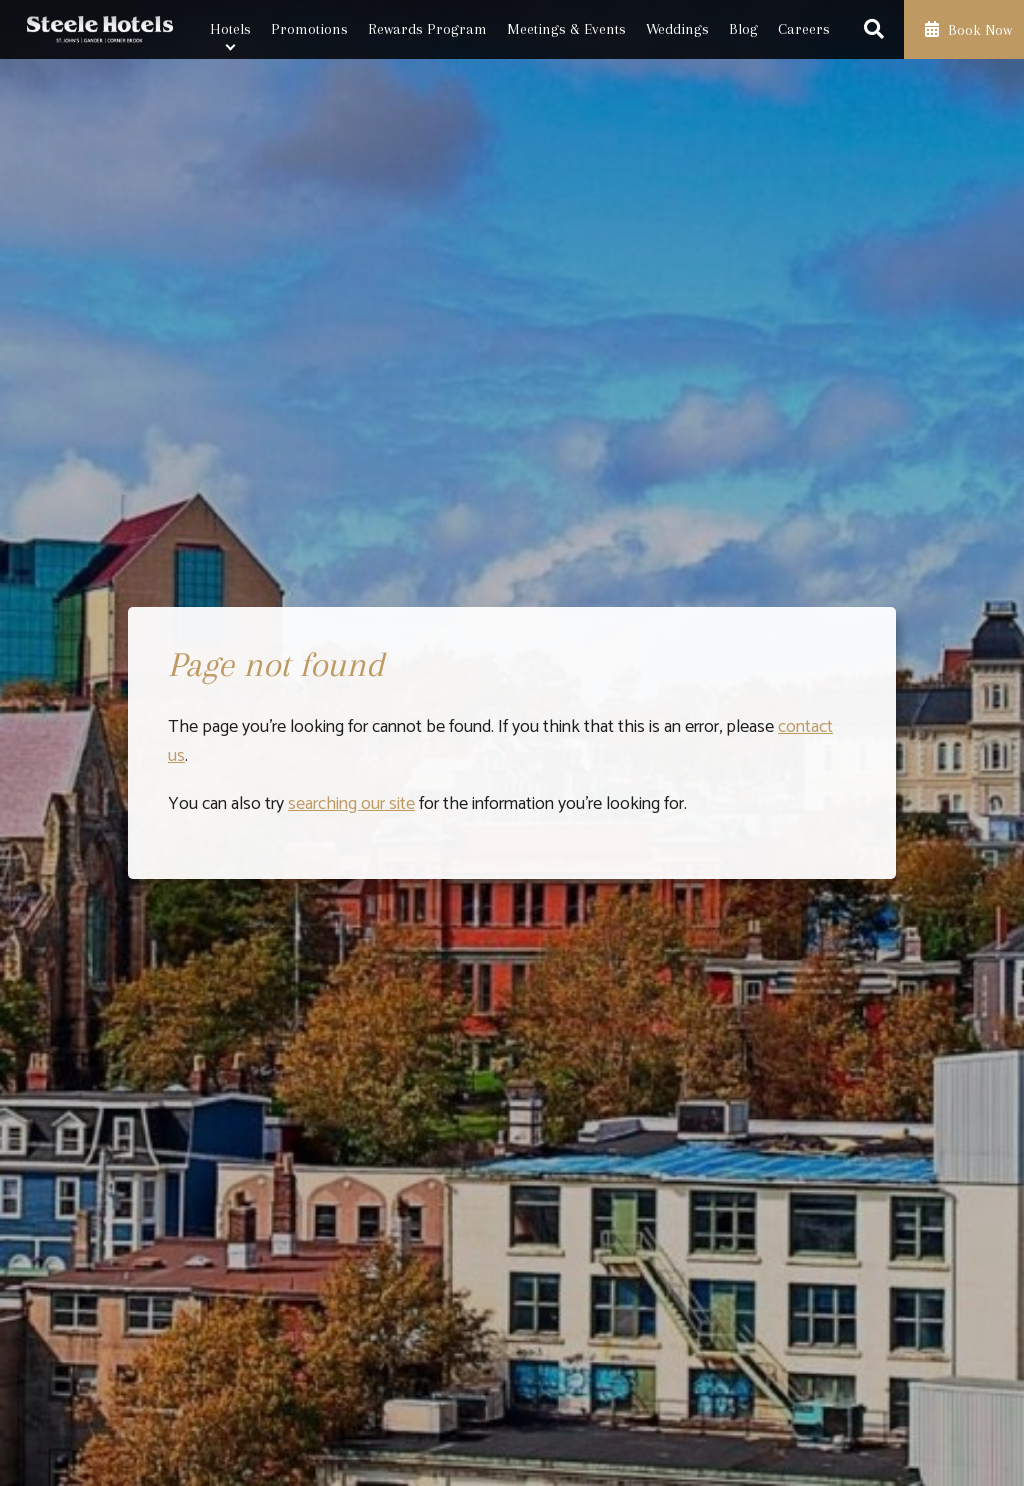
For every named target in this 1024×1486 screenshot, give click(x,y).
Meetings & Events (566, 29)
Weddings (677, 29)
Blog (743, 29)
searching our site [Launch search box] (351, 804)
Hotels (230, 29)
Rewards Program (427, 29)
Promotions (309, 29)
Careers (804, 29)
